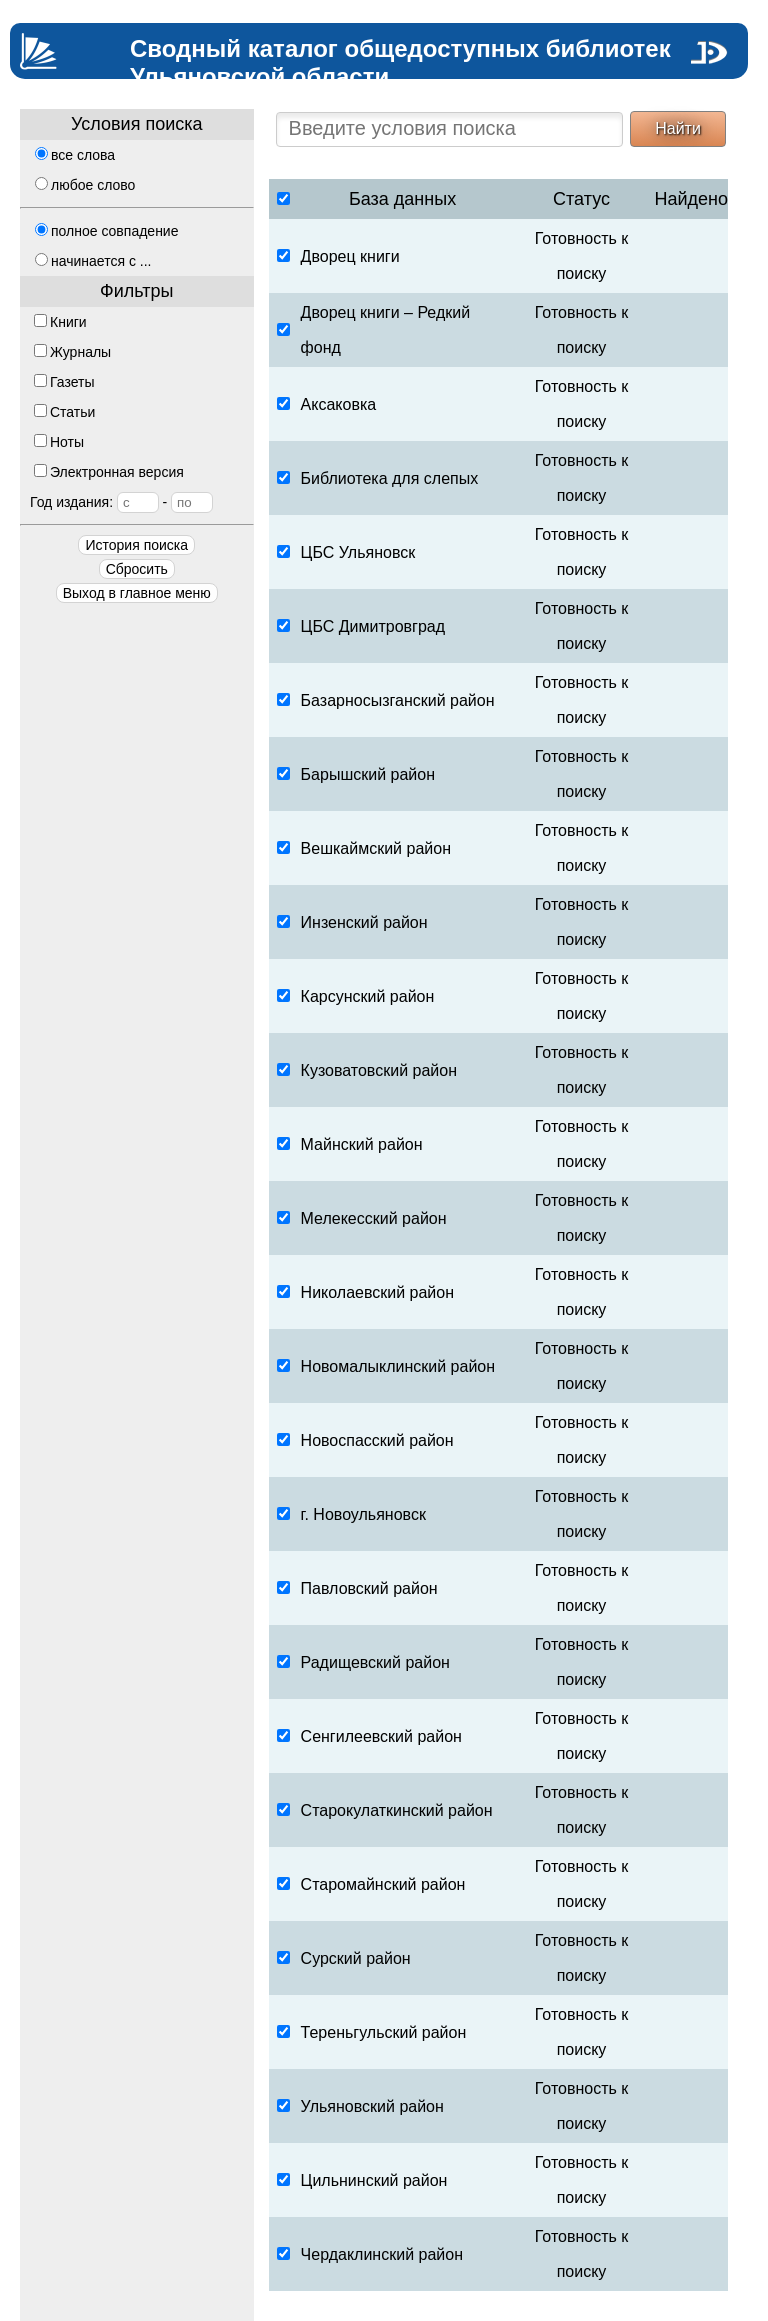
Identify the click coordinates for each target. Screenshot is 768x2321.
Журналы (72, 352)
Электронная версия (109, 472)
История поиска (136, 545)
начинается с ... (93, 261)
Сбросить (137, 569)
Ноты (59, 442)
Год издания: (121, 502)
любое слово (85, 185)
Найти (678, 128)
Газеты (64, 382)
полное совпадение (106, 231)
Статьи (64, 412)
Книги (60, 322)
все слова (75, 155)
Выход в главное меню (137, 593)
